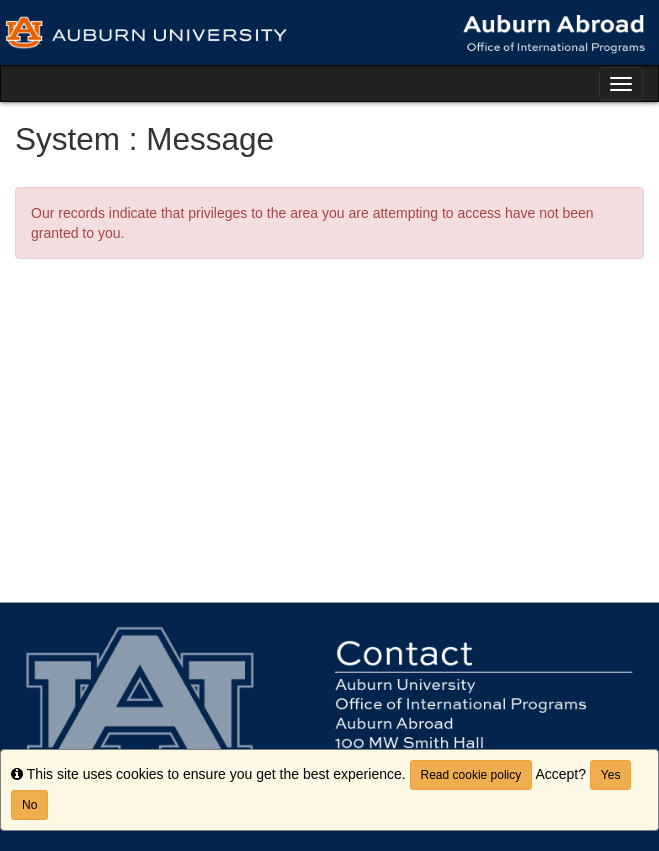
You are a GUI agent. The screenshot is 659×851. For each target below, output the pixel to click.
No (29, 805)
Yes (611, 775)
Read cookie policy (471, 775)
